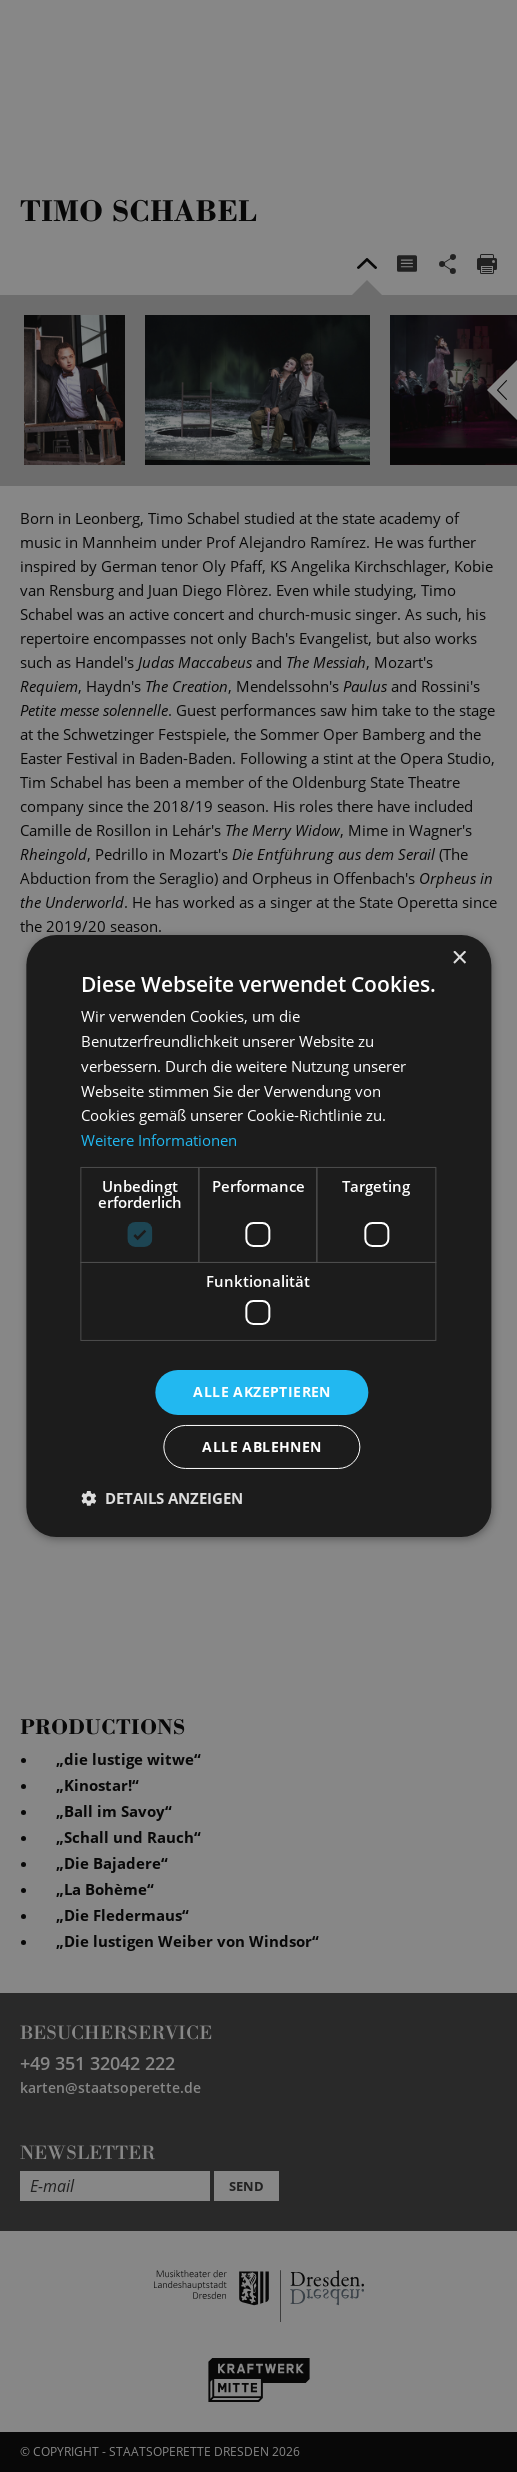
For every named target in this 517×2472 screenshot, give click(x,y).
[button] (162, 1498)
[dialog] (258, 1236)
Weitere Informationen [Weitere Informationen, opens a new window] (159, 1140)
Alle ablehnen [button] (261, 1446)
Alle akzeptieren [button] (261, 1391)
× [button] (458, 958)
